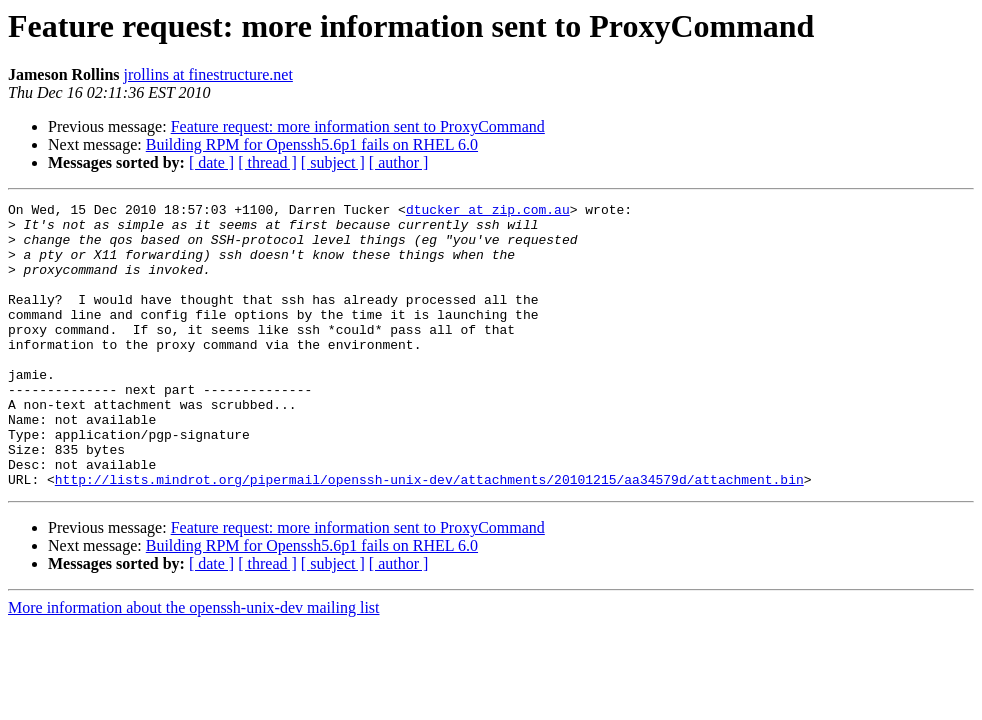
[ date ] (211, 162)
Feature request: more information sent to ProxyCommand (358, 126)
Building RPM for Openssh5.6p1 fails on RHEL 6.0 (312, 144)
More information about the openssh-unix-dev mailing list (194, 664)
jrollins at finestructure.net (208, 74)
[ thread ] (267, 162)
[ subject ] (333, 162)
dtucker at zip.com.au (488, 212)
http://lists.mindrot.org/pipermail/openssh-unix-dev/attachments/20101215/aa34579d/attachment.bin (429, 536)
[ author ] (399, 162)
